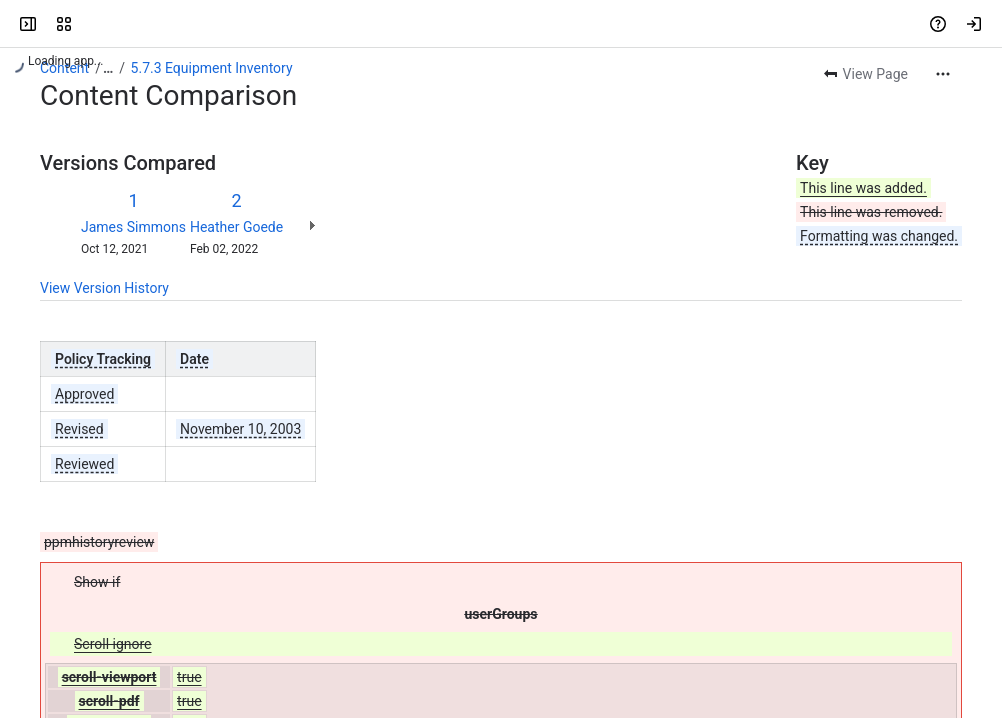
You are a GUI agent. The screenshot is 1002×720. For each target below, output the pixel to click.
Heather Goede (236, 227)
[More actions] (943, 74)
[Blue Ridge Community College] (92, 24)
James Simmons (133, 227)
